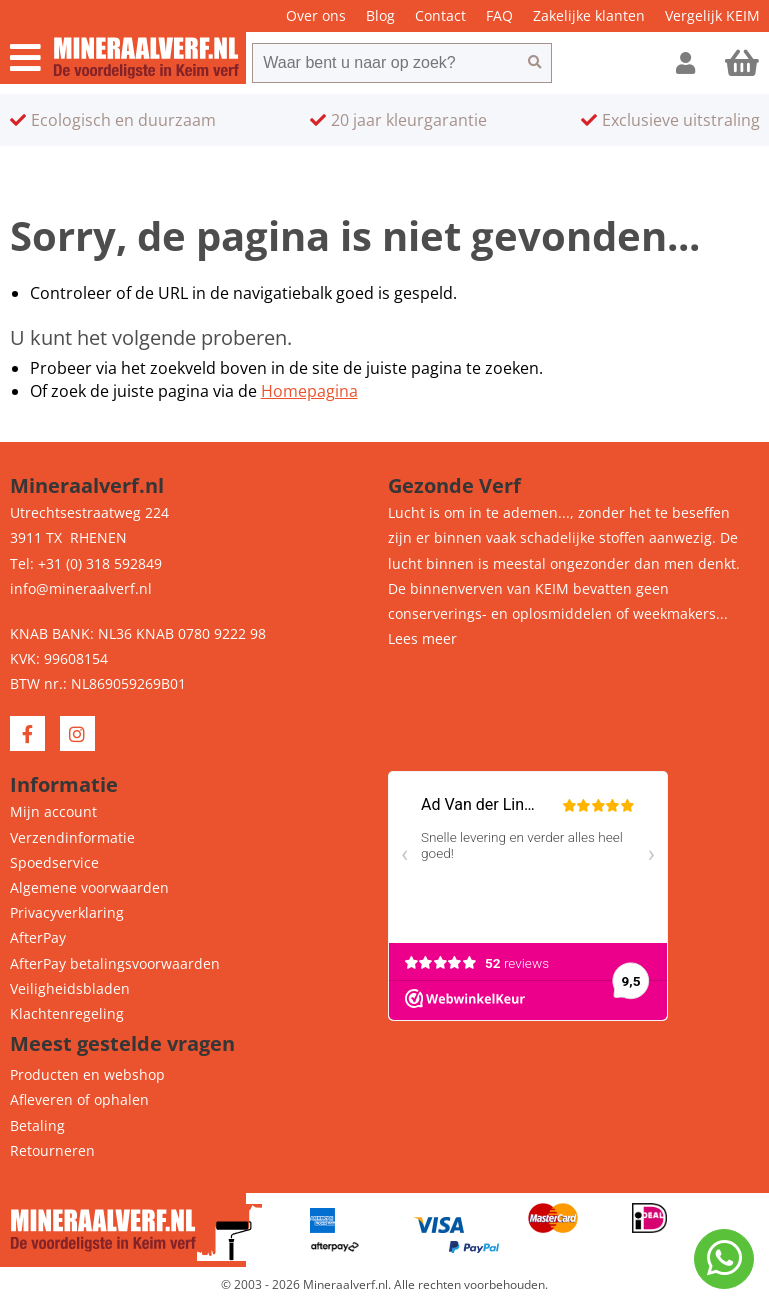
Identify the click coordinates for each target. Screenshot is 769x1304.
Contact (440, 15)
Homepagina (309, 391)
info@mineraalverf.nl (81, 588)
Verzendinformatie (72, 837)
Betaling (37, 1125)
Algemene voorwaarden (89, 887)
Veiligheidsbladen (70, 988)
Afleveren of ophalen (79, 1099)
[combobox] (385, 63)
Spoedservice (54, 862)
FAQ (499, 15)
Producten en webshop (87, 1074)
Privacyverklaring (67, 912)
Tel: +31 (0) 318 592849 (86, 563)
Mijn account (53, 811)
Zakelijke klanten (589, 15)
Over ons (316, 15)
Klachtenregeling (67, 1013)
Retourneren (52, 1150)
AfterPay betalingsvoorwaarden (115, 963)
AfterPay (38, 937)
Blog (380, 15)
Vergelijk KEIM (712, 15)
